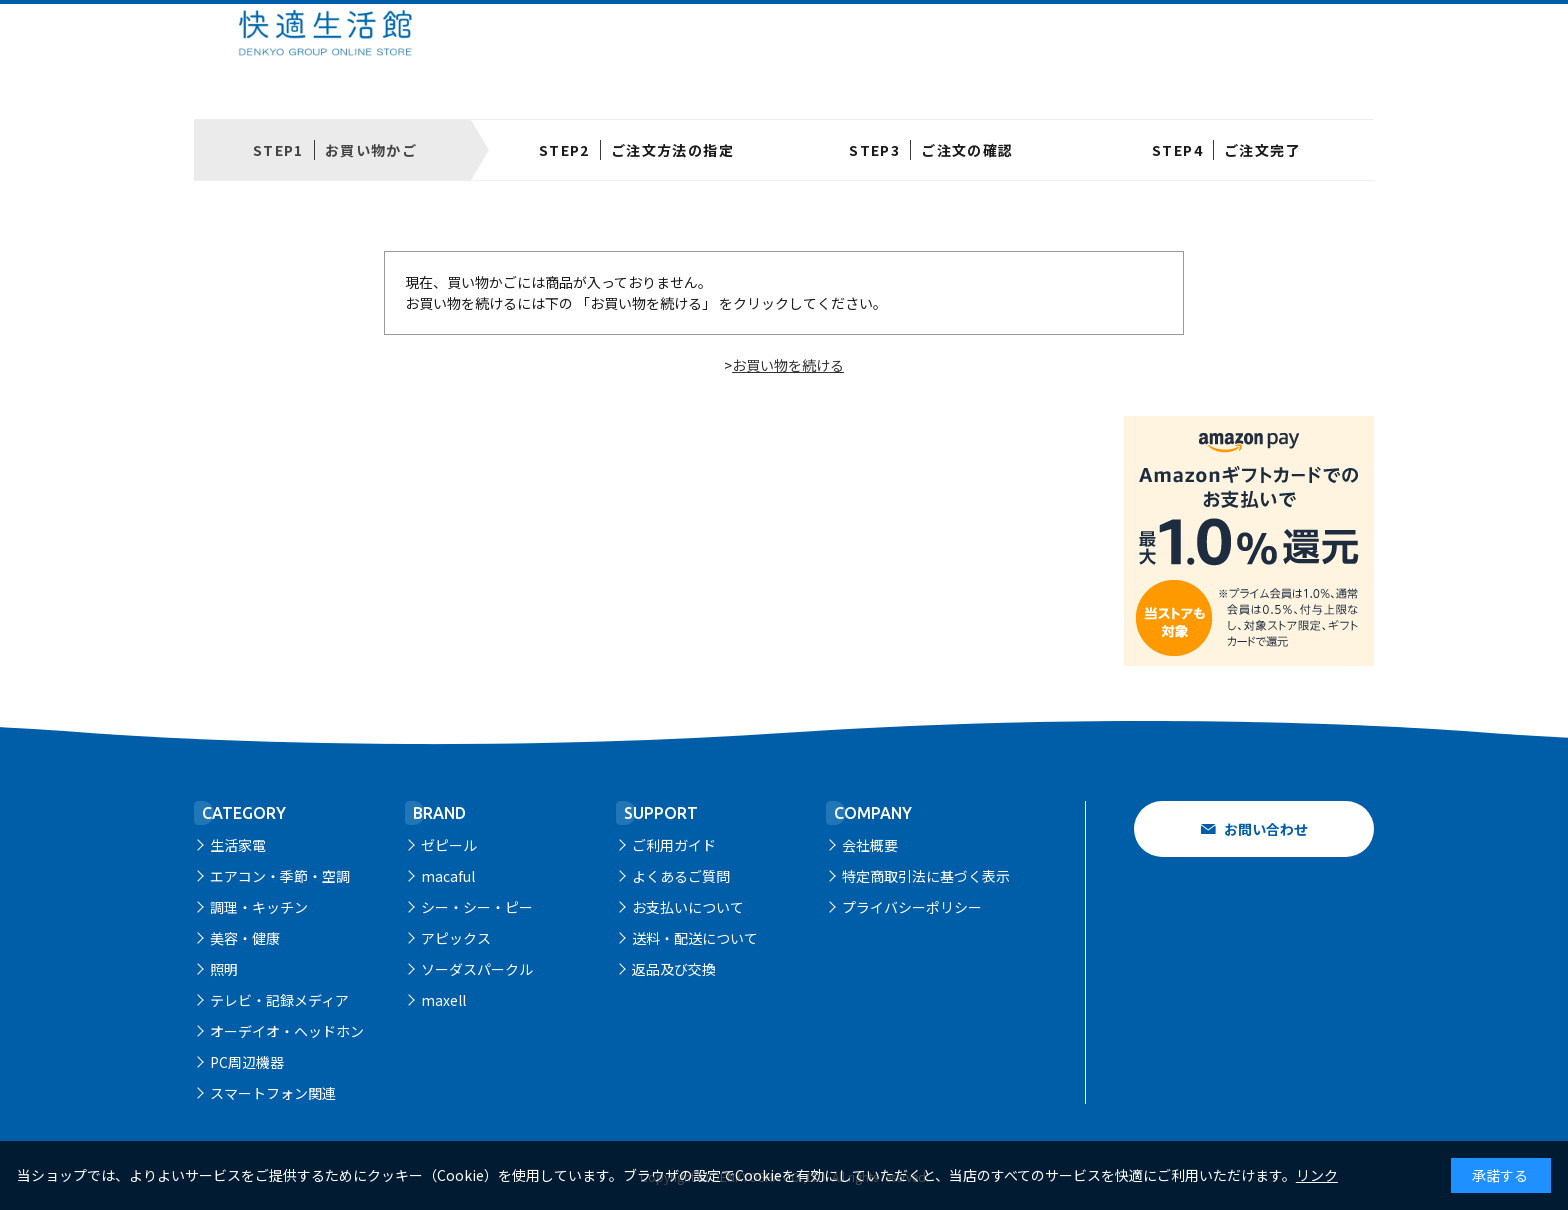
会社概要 (870, 845)
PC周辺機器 (247, 1062)
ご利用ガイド (674, 845)
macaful (448, 876)
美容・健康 (245, 938)
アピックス (456, 938)
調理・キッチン (259, 907)
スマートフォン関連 (273, 1093)
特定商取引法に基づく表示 (926, 876)
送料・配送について (695, 938)
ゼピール (449, 845)
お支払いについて (688, 907)
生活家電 (238, 845)
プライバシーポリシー (912, 907)
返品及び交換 (674, 969)
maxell (443, 1000)
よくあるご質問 (681, 876)
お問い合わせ (1266, 829)
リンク (1317, 1175)
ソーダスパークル (477, 969)
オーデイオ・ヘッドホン (287, 1031)
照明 (224, 969)
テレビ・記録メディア (279, 1000)
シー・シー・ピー (477, 907)
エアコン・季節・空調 (280, 876)
